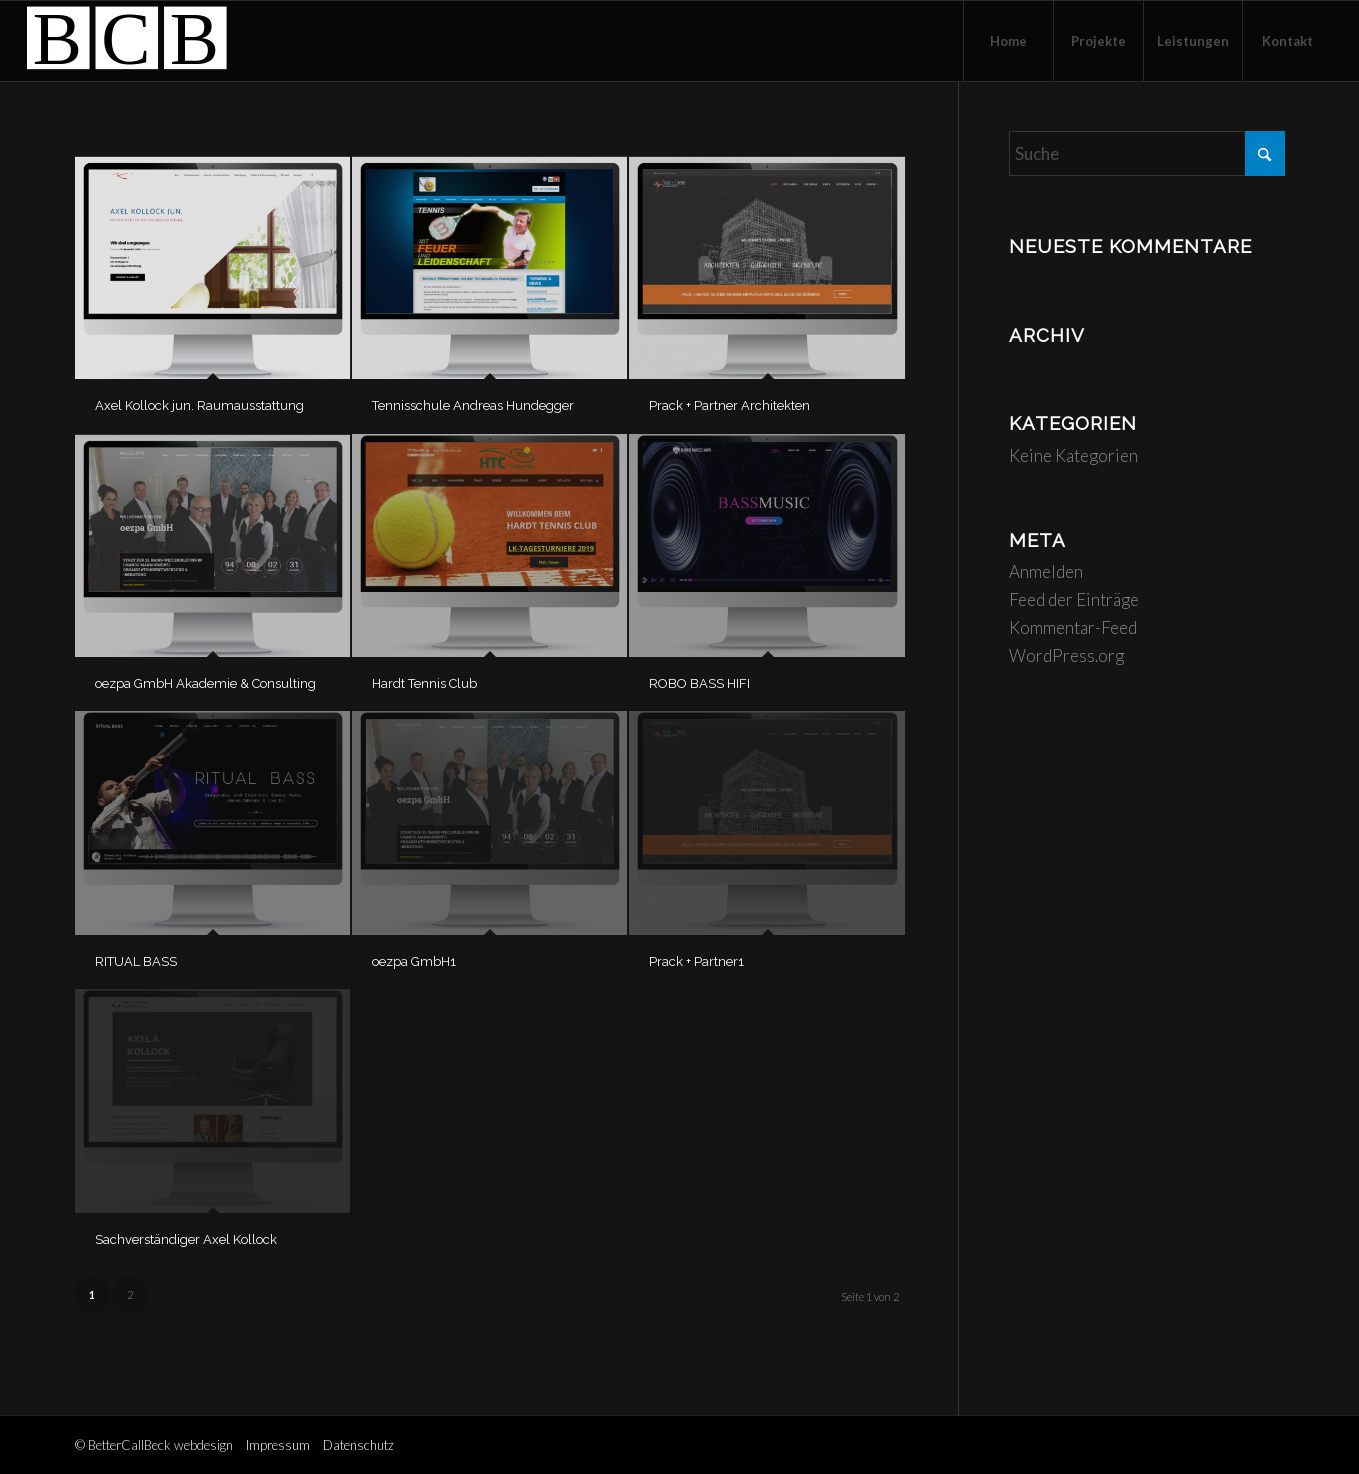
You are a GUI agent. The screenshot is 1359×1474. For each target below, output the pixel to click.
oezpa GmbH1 (414, 961)
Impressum (278, 1445)
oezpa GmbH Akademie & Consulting (205, 683)
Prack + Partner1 (696, 961)
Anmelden (1046, 571)
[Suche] (1147, 153)
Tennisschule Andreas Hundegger (473, 405)
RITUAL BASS (136, 961)
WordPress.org (1066, 655)
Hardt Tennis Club (424, 683)
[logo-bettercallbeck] (127, 41)
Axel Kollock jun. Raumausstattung (199, 405)
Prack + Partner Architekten (729, 405)
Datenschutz (358, 1445)
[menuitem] (1008, 41)
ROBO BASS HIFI (699, 683)
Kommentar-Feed (1073, 627)
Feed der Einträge (1074, 599)
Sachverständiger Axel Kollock (186, 1239)
